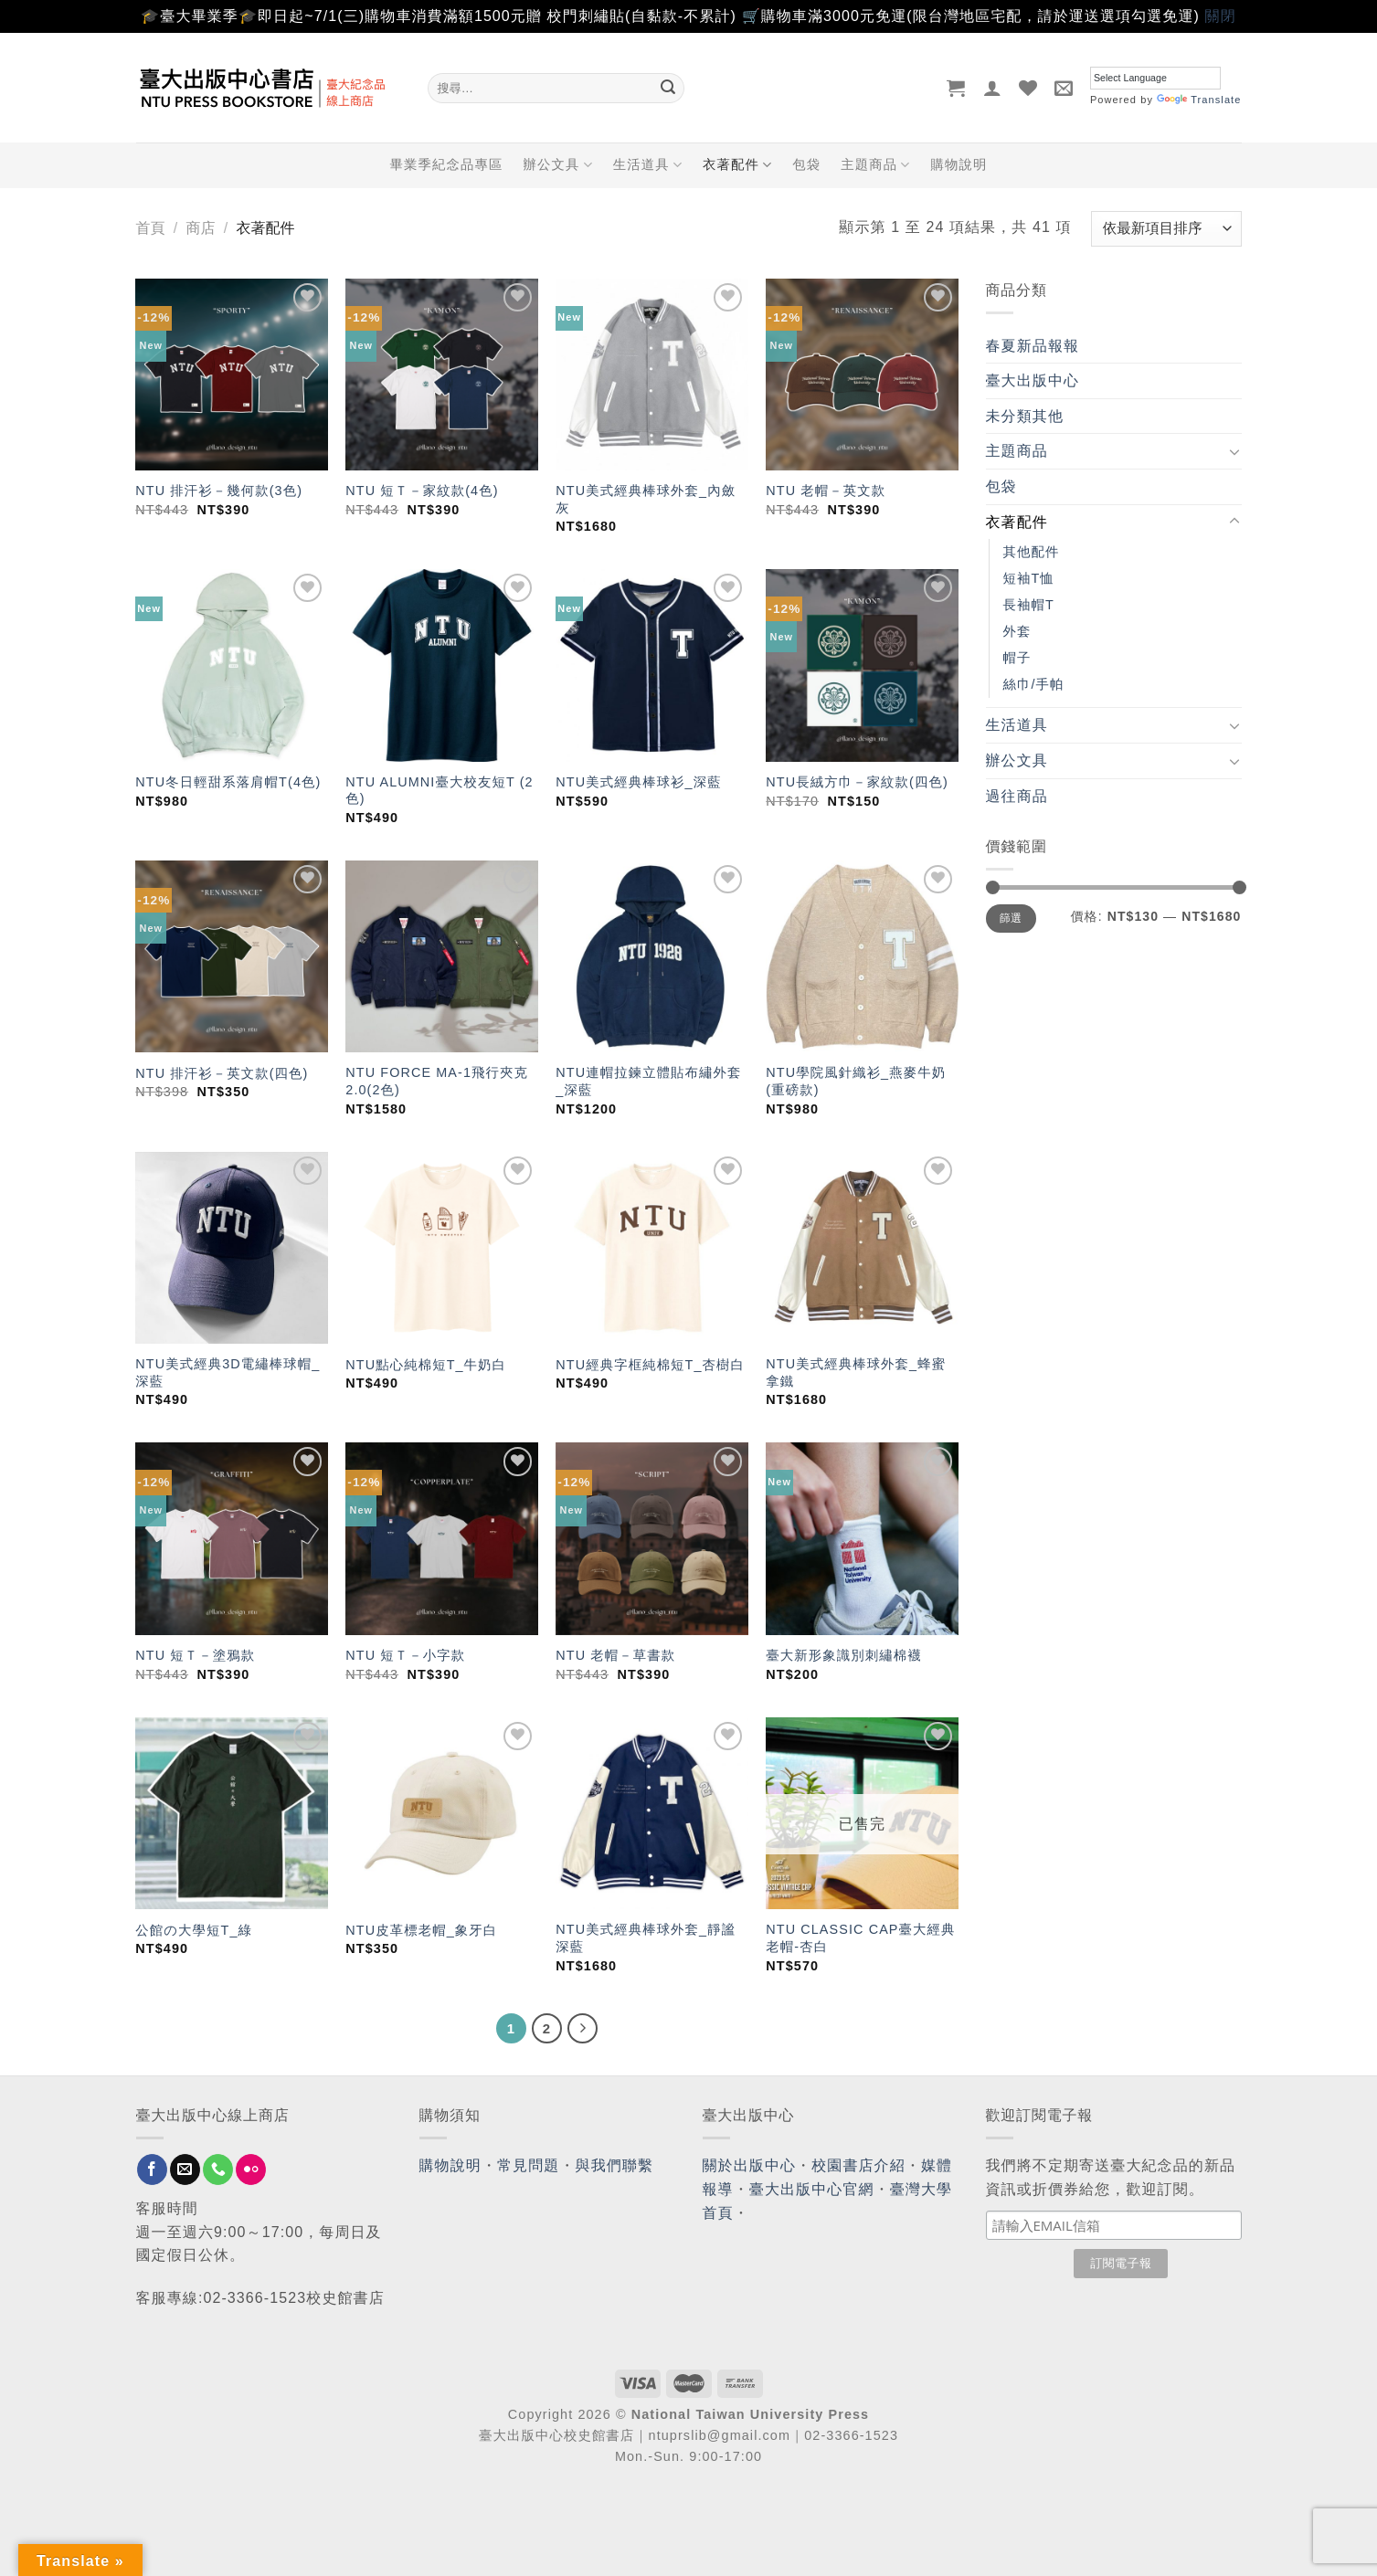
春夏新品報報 (1033, 346)
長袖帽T (1028, 604)
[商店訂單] (1166, 229)
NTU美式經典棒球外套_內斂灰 (646, 499)
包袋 (806, 164)
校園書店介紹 (858, 2165)
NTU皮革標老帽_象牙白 (421, 1930)
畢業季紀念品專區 (446, 164)
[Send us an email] (185, 2169)
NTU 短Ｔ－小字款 (405, 1655)
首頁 (150, 228)
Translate (1199, 99)
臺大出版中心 (1033, 380)
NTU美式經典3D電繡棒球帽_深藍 (227, 1372)
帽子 (1017, 657)
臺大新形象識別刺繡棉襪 (843, 1655)
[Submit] (667, 87)
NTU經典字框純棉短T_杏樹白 (650, 1364)
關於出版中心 (750, 2165)
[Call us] (218, 2169)
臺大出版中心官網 (811, 2189)
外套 (1017, 631)
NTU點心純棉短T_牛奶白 (425, 1364)
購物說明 (959, 164)
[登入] (992, 88)
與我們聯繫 (615, 2165)
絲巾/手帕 (1034, 684)
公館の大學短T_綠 (193, 1930)
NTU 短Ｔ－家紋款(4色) (421, 490)
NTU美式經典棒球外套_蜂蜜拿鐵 (856, 1372)
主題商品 (875, 165)
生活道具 (648, 165)
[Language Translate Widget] (1155, 78)
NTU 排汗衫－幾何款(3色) (218, 490)
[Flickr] (251, 2169)
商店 (200, 228)
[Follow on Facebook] (152, 2169)
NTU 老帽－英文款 (825, 490)
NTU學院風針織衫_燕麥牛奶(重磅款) (856, 1081)
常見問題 (528, 2165)
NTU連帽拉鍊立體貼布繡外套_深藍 (648, 1081)
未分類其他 (1025, 416)
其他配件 (1031, 551)
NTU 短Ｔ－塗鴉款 (195, 1655)
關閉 (1220, 16)
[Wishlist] (1028, 88)
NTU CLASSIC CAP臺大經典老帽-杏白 (860, 1938)
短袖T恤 (1028, 578)
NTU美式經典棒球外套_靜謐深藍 (646, 1938)
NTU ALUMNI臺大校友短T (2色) (439, 791)
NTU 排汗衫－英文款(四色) (221, 1073)
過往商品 (1017, 796)
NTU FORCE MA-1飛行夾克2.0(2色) (436, 1081)
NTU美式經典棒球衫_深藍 (638, 782)
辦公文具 (557, 165)
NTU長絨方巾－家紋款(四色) (857, 782)
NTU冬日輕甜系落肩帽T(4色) (228, 782)
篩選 (1011, 918)
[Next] (582, 2028)
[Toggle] (1234, 451)
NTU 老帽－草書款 (615, 1655)
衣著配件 (737, 165)
